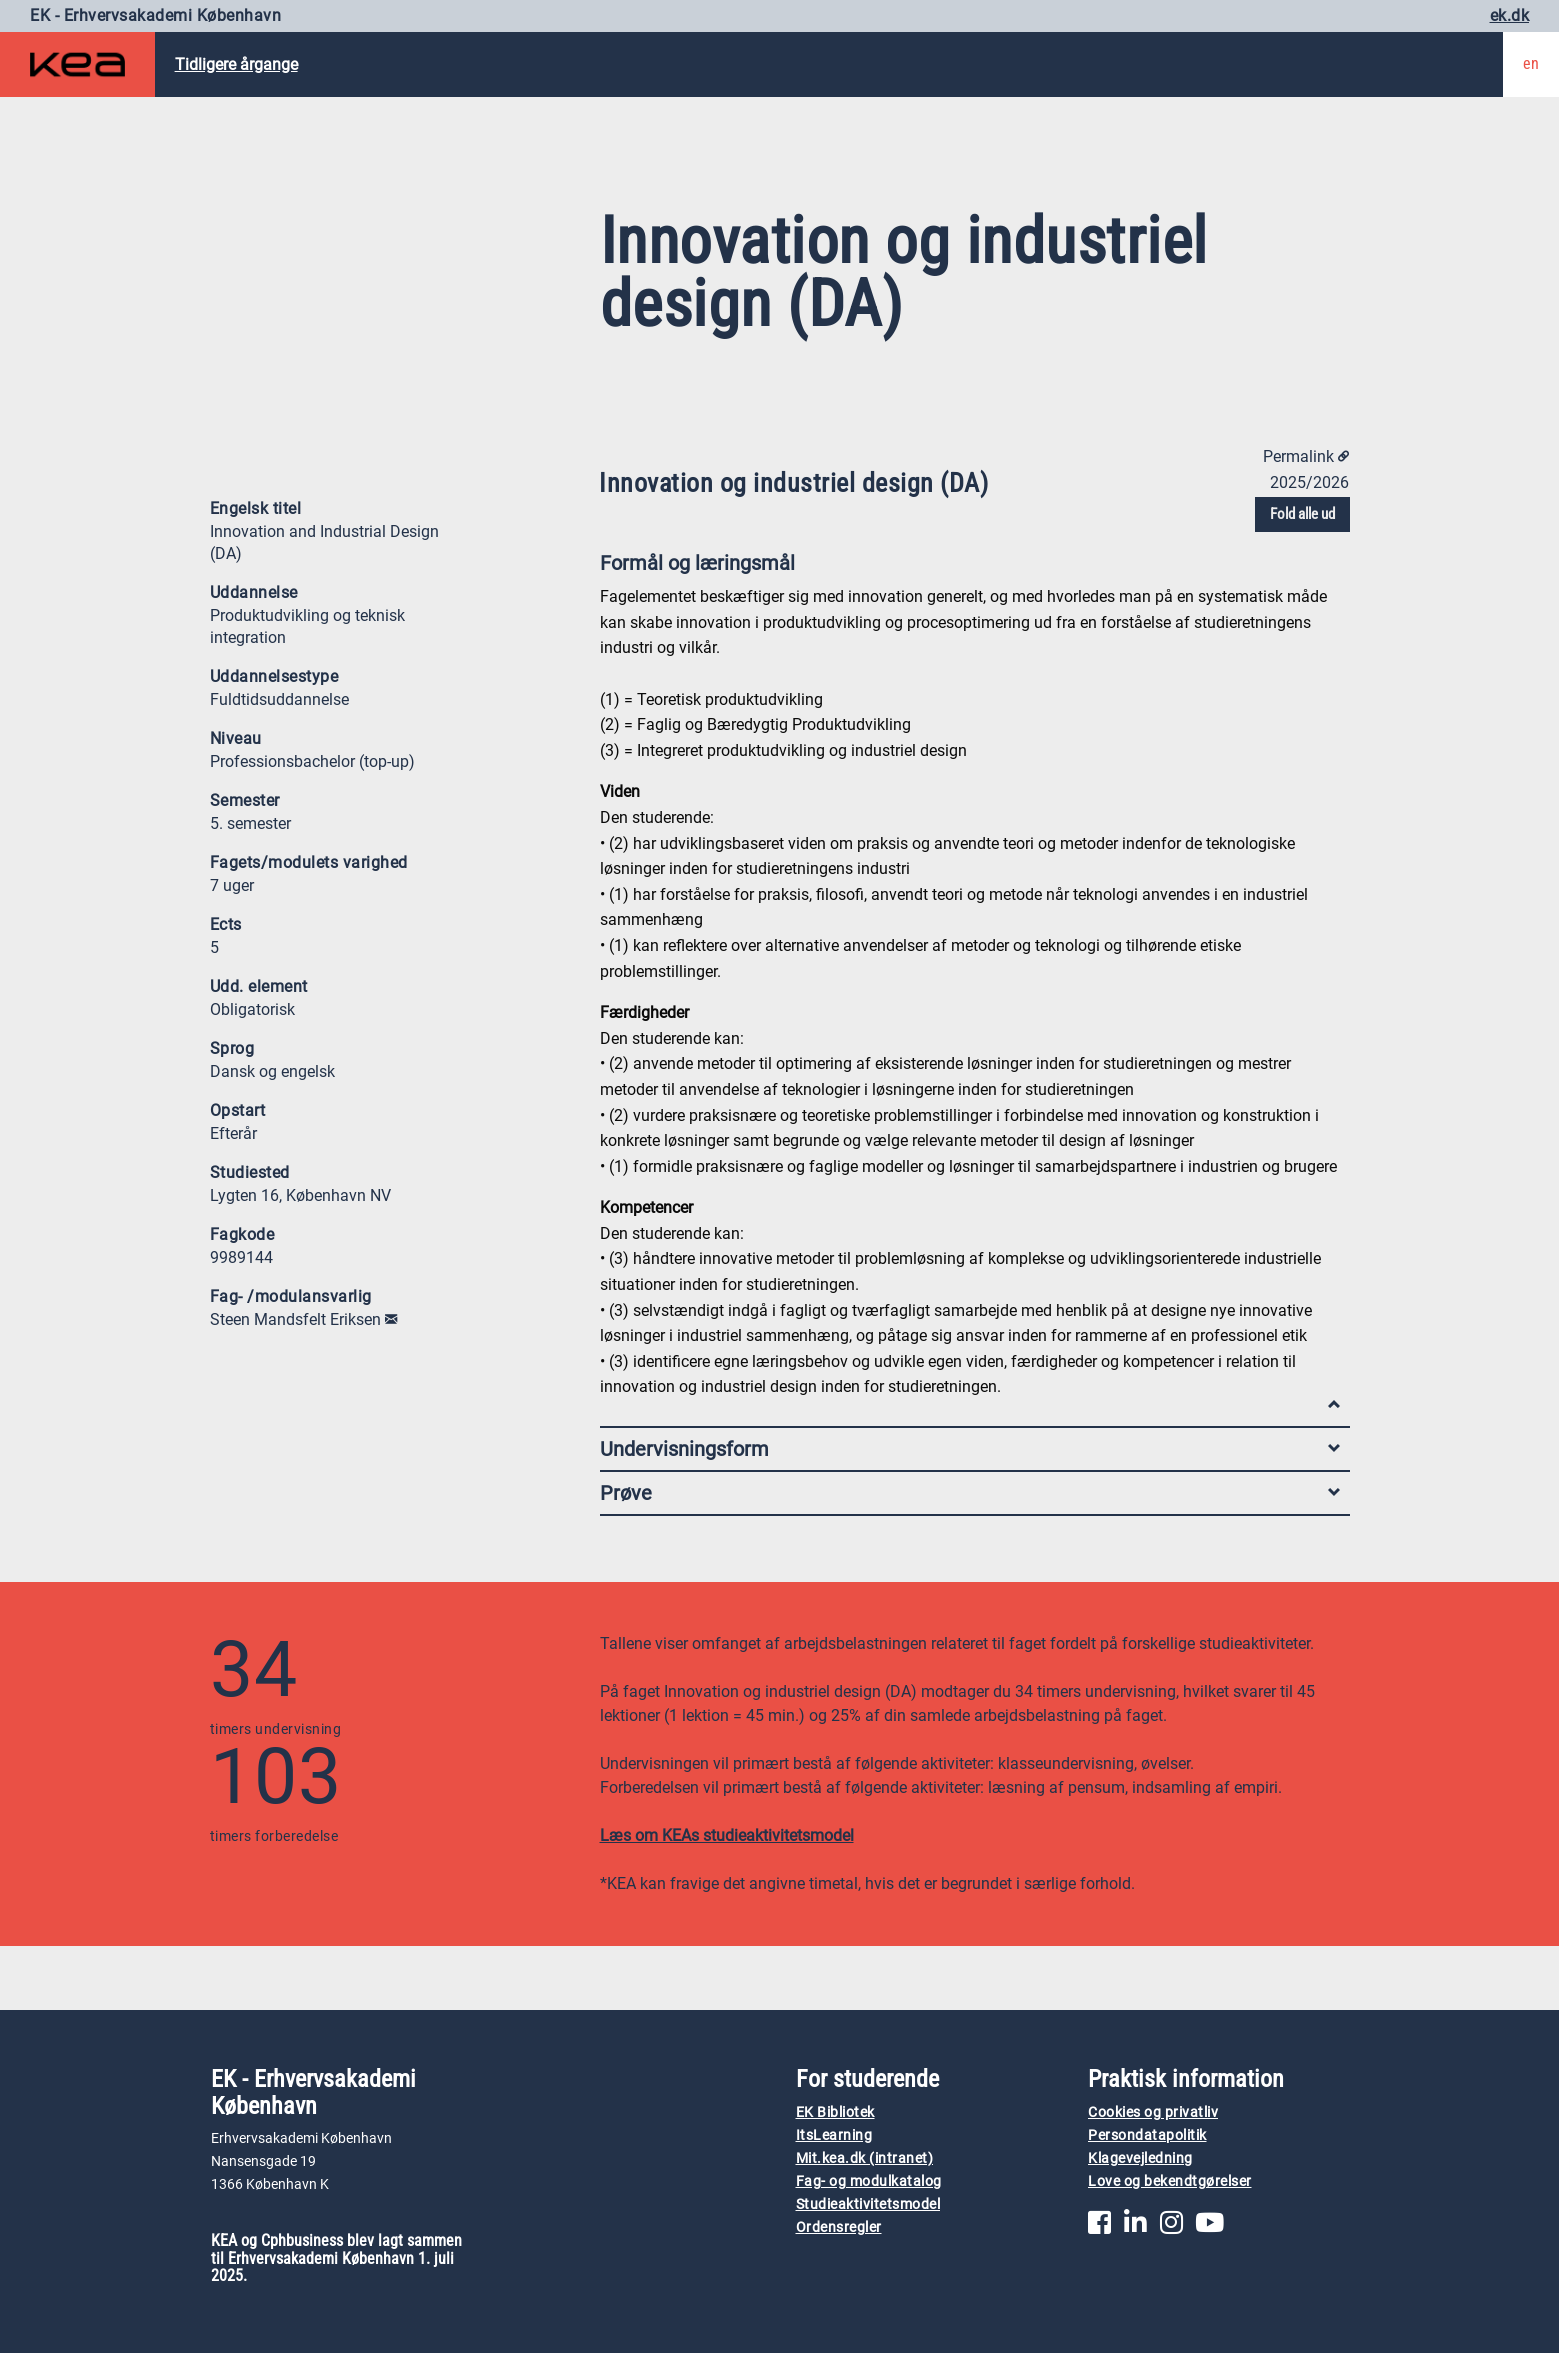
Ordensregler (839, 2227)
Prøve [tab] (970, 1493)
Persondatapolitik (1147, 2135)
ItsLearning (834, 2135)
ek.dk (1510, 15)
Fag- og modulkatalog (869, 2181)
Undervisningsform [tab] (970, 1449)
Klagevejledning (1140, 2158)
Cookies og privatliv (1153, 2112)
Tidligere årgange (236, 64)
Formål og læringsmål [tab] (970, 567)
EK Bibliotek (835, 2112)
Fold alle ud (1302, 514)
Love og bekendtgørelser (1170, 2181)
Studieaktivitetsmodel (868, 2204)
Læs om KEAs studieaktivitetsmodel (727, 1835)
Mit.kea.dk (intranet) (865, 2158)
